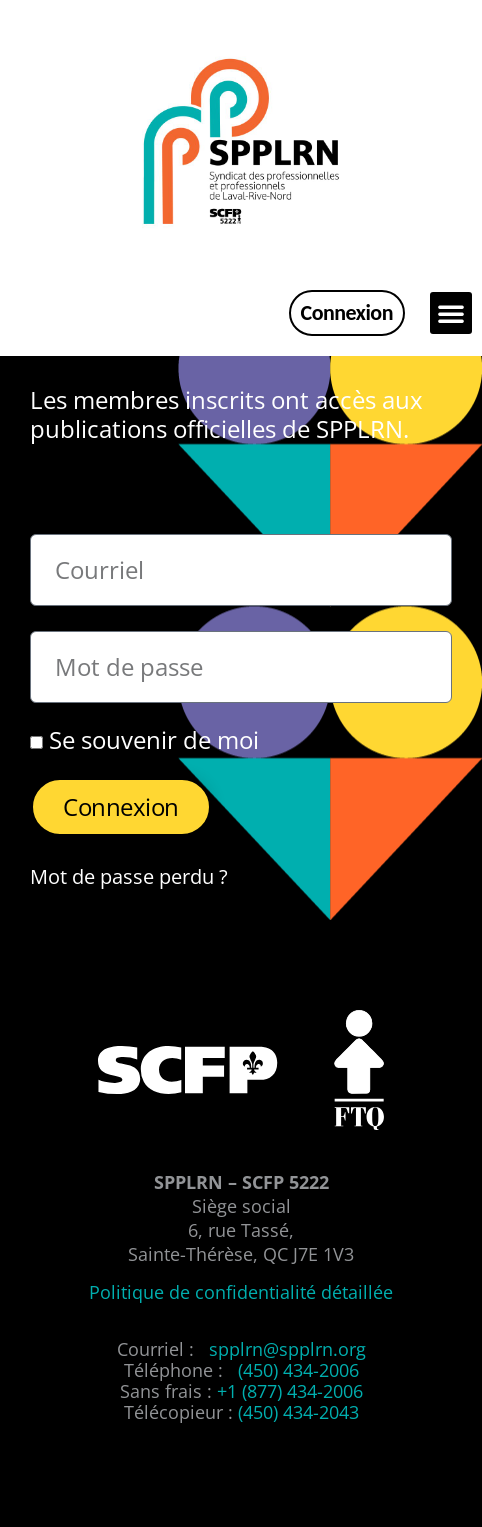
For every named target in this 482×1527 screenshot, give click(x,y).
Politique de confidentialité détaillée (241, 1292)
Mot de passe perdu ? (129, 876)
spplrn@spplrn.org (287, 1349)
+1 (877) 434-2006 (290, 1391)
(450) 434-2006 (298, 1370)
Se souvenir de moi (144, 740)
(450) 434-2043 (298, 1412)
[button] (451, 313)
